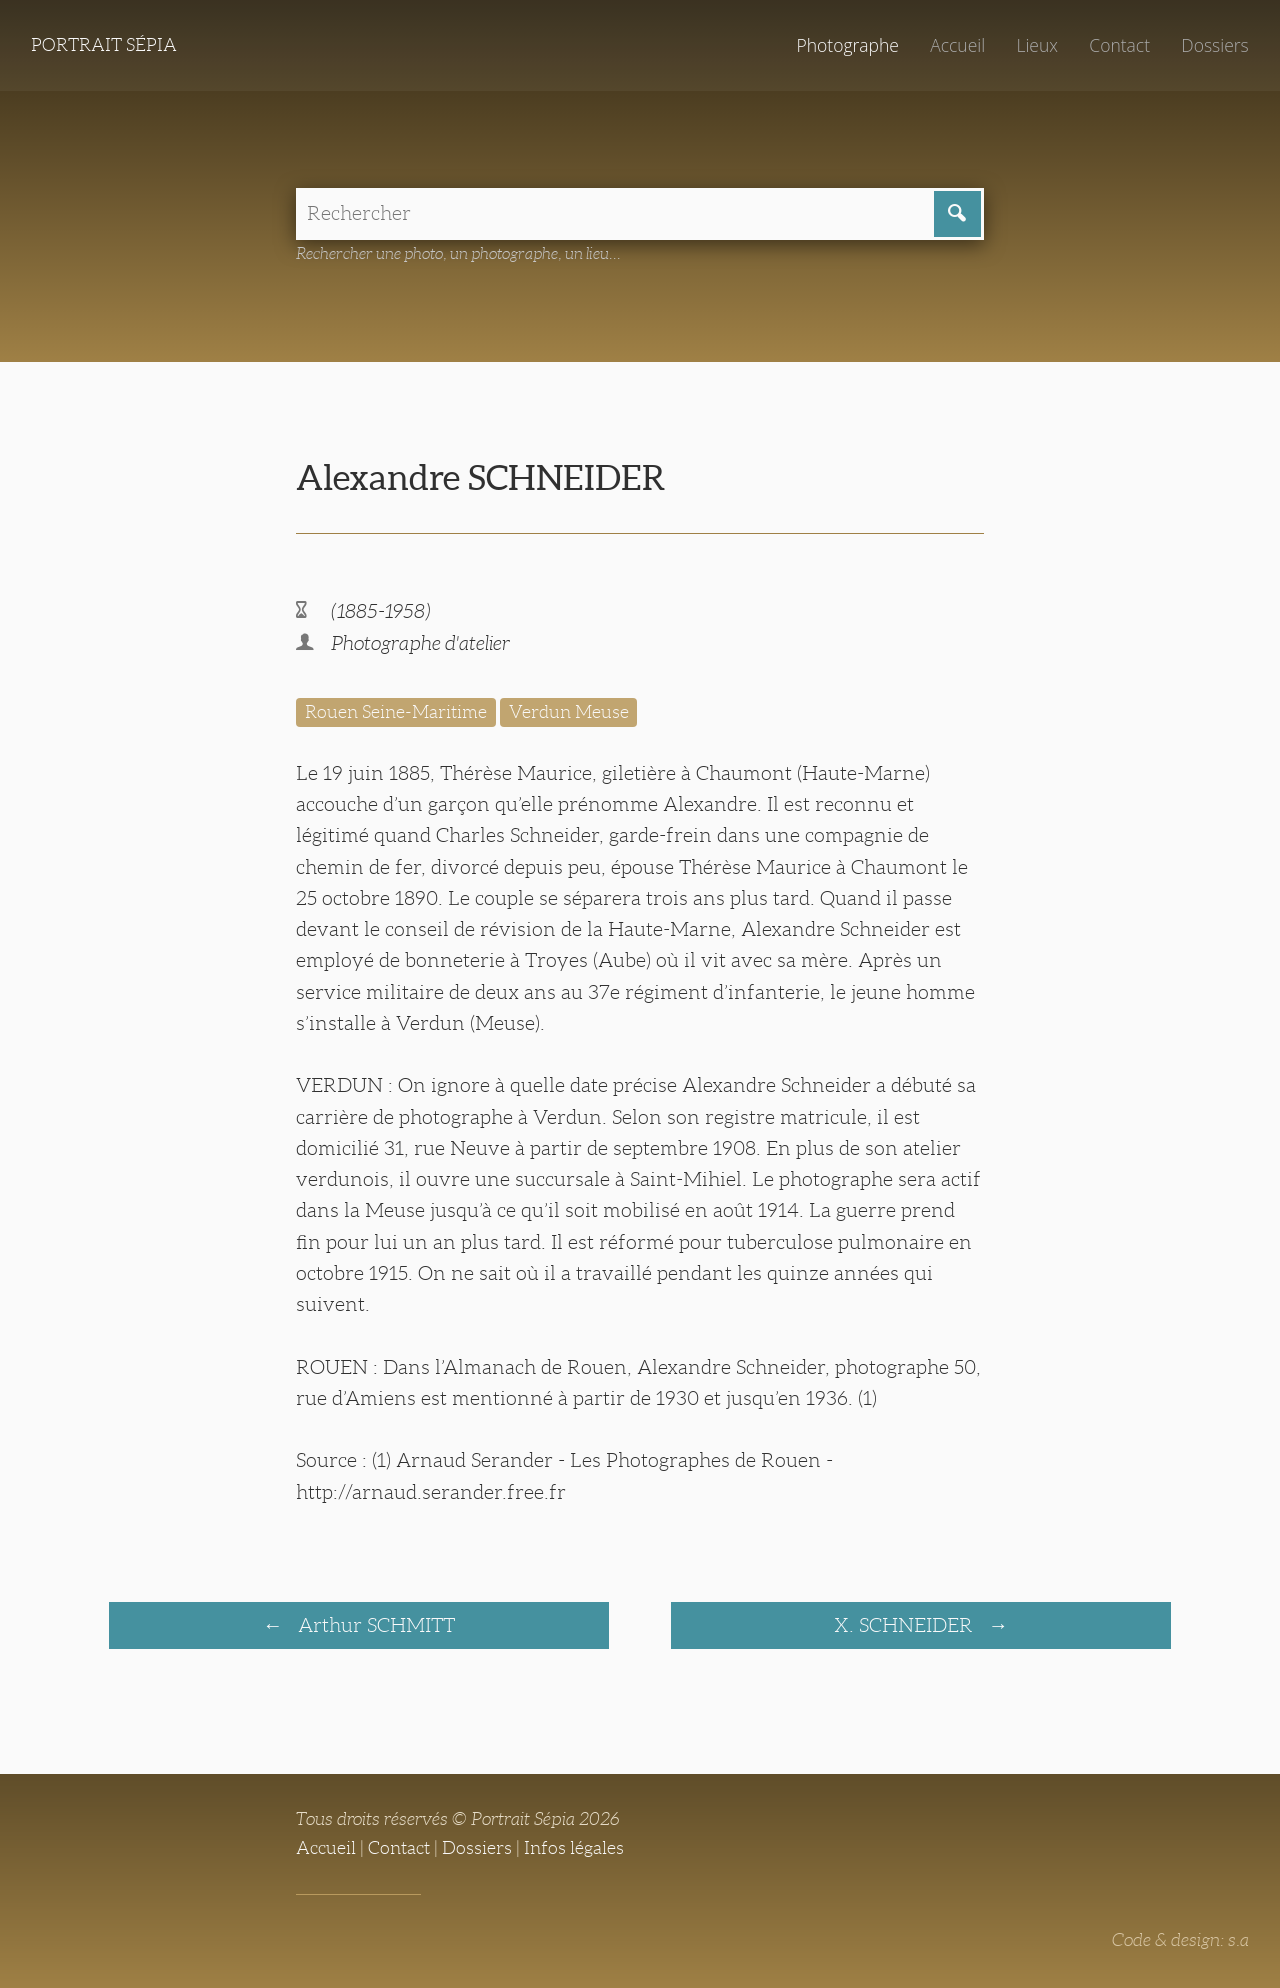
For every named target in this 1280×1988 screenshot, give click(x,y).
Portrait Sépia (104, 45)
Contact (1119, 45)
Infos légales (574, 1848)
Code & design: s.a (1180, 1940)
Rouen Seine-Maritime (396, 712)
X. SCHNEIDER (906, 1625)
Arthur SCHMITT (374, 1625)
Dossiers (1214, 45)
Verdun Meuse (569, 712)
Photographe (847, 45)
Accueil (957, 45)
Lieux (1037, 45)
